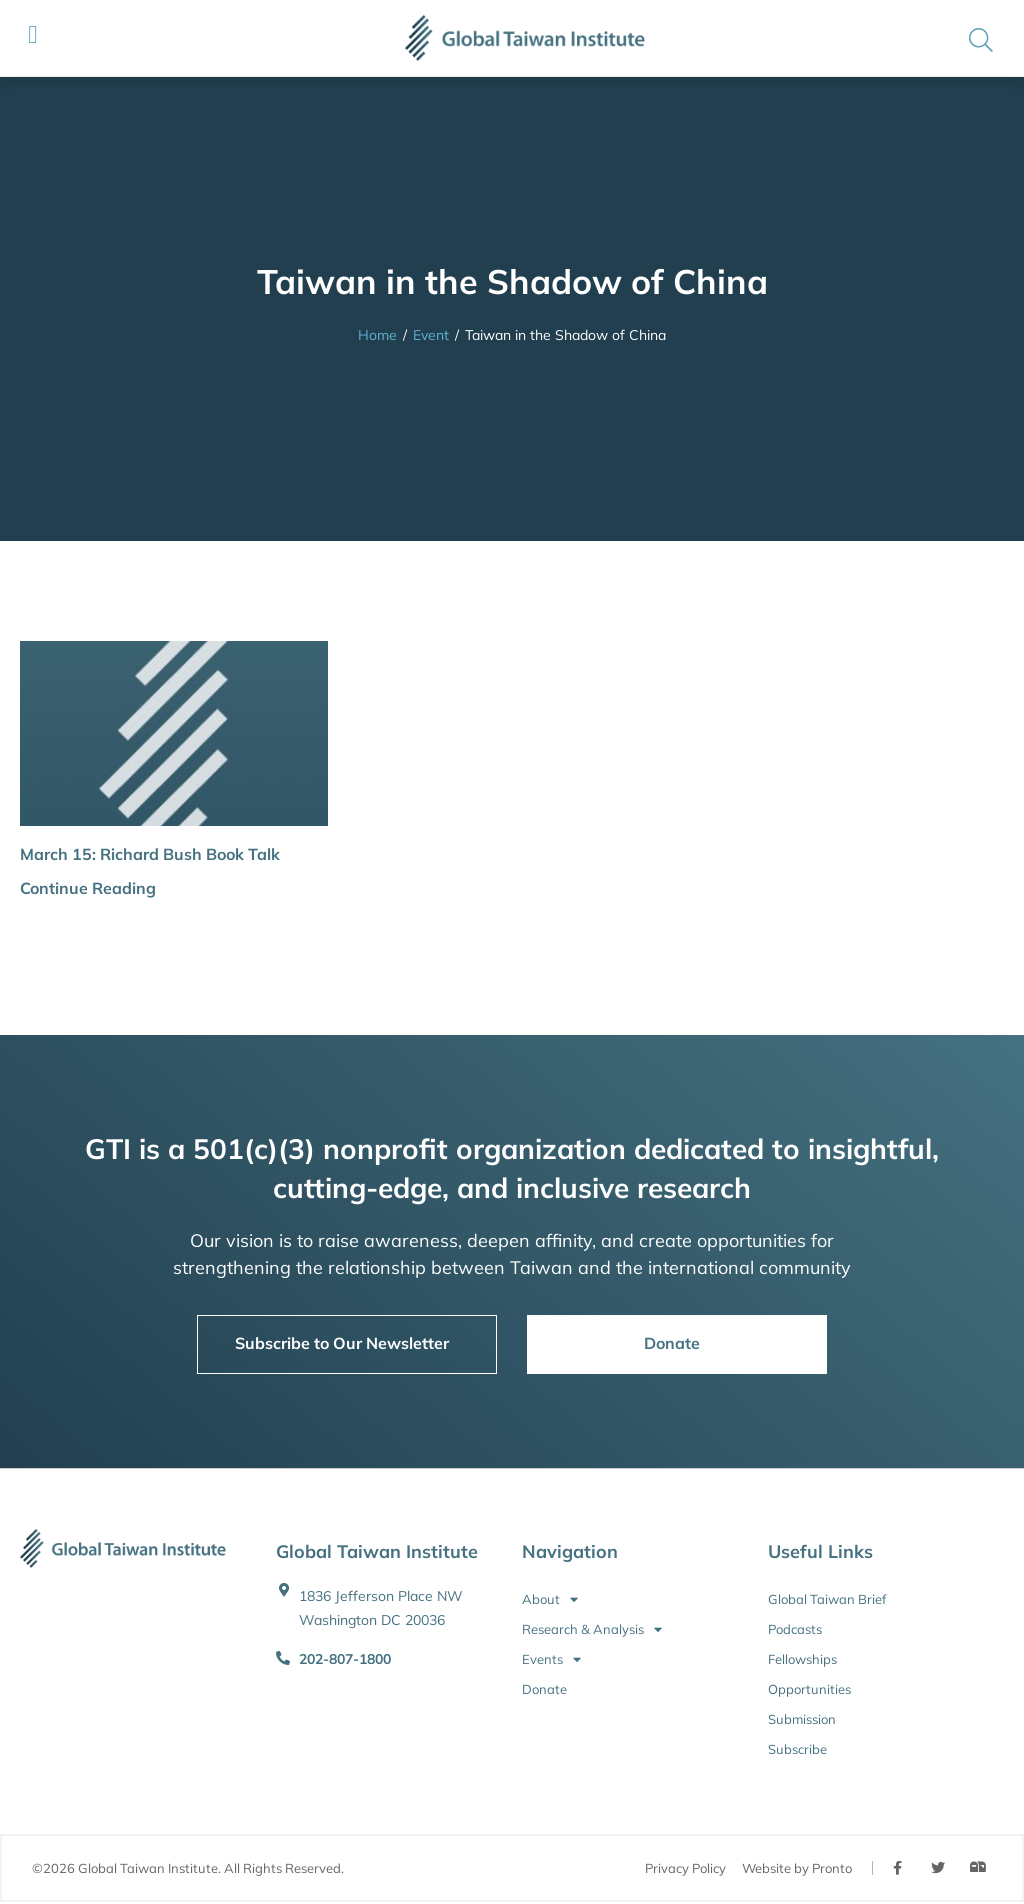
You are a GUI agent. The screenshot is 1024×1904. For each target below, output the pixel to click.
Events (551, 1659)
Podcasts (795, 1629)
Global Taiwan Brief (827, 1599)
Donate (544, 1689)
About (550, 1599)
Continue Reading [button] (88, 888)
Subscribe (797, 1749)
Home (377, 335)
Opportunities (809, 1689)
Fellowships (802, 1659)
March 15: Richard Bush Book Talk (150, 854)
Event (431, 335)
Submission (802, 1719)
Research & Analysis (592, 1629)
